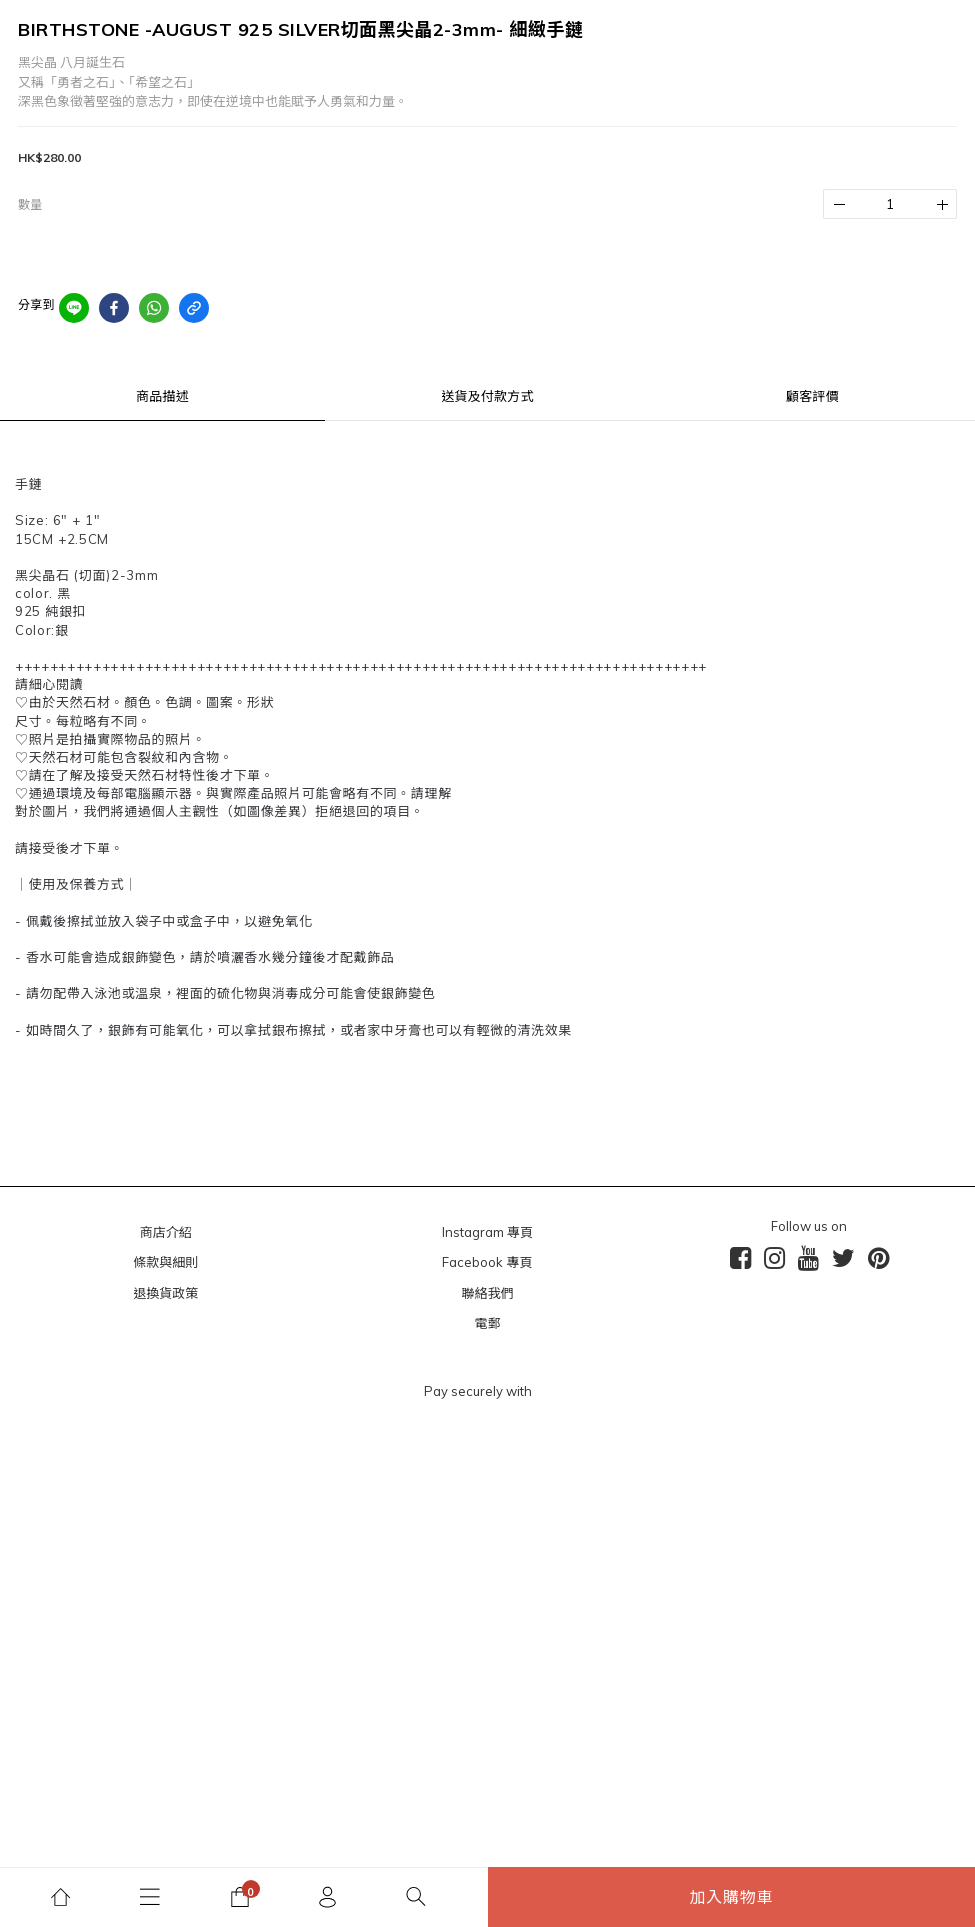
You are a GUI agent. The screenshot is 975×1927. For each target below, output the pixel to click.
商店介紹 (166, 1232)
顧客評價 (812, 396)
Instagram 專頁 (487, 1232)
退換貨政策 (165, 1293)
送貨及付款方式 (487, 396)
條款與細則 (165, 1262)
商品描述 (162, 396)
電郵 (487, 1323)
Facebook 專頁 (487, 1262)
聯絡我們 (487, 1293)
